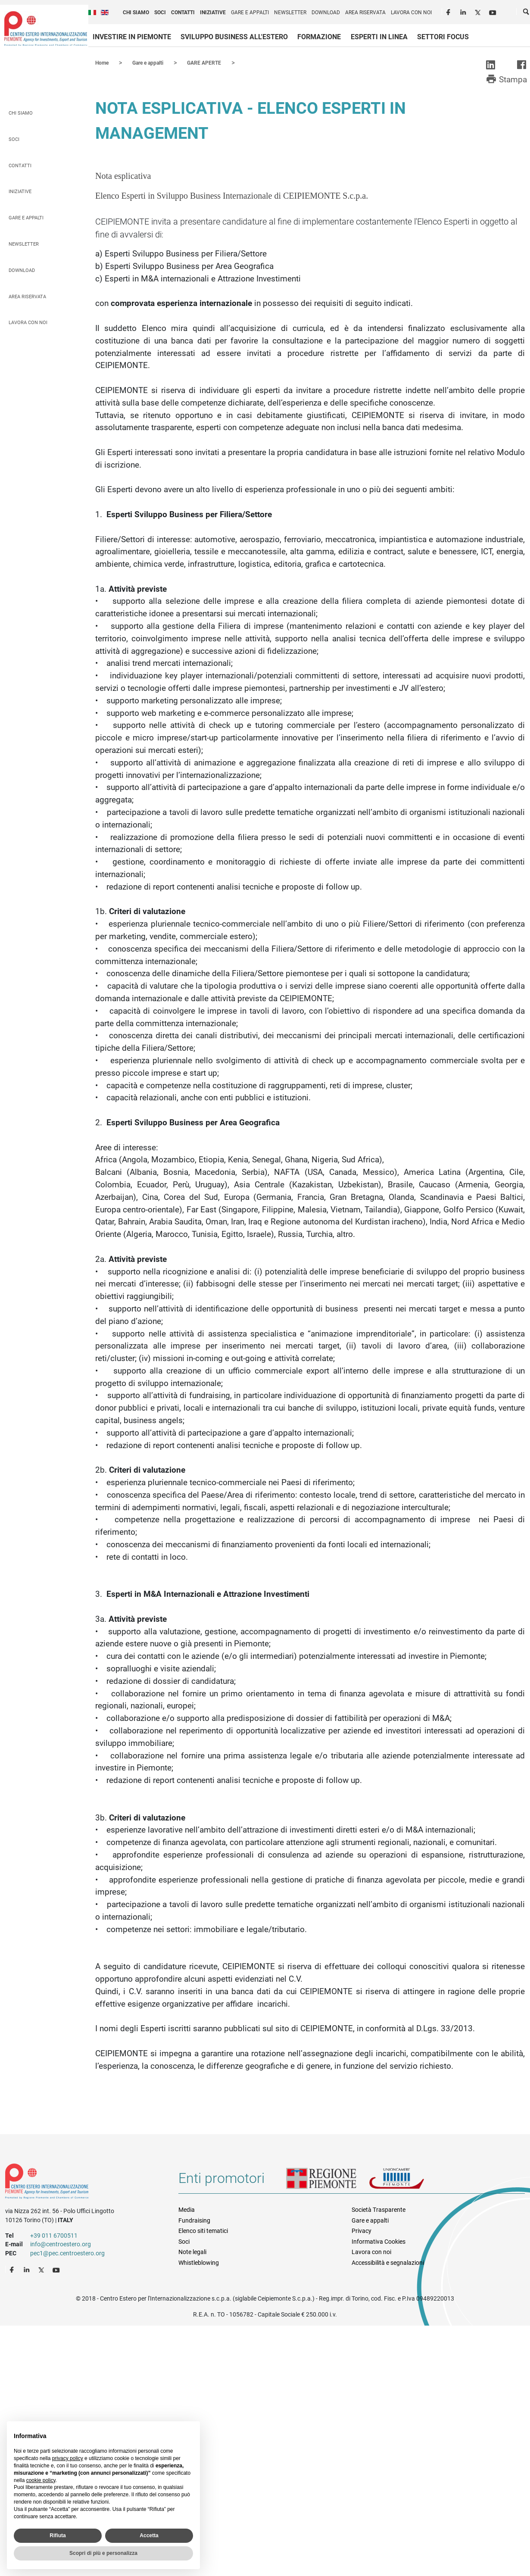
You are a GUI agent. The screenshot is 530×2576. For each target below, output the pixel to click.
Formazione (319, 37)
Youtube (493, 11)
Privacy (361, 2230)
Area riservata (365, 12)
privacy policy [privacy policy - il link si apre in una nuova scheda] (67, 2458)
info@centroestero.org (60, 2243)
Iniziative (213, 12)
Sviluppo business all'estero (234, 37)
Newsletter (290, 12)
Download (326, 12)
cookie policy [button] (41, 2480)
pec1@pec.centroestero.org (67, 2252)
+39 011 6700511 (54, 2235)
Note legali (192, 2251)
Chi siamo (136, 12)
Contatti (183, 12)
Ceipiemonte (45, 28)
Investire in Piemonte (132, 37)
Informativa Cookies (378, 2241)
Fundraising (194, 2220)
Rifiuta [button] (57, 2535)
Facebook (449, 11)
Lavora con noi (411, 12)
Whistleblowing (198, 2262)
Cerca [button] (526, 13)
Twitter (479, 11)
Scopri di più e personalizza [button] (103, 2553)
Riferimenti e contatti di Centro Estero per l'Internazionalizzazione (83, 2182)
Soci (160, 12)
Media (186, 2209)
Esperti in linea (379, 37)
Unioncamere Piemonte (408, 2181)
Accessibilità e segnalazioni (388, 2262)
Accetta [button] (149, 2535)
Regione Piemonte (327, 2181)
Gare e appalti (250, 12)
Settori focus (443, 37)
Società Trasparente (378, 2209)
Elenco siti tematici (203, 2230)
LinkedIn (464, 11)
